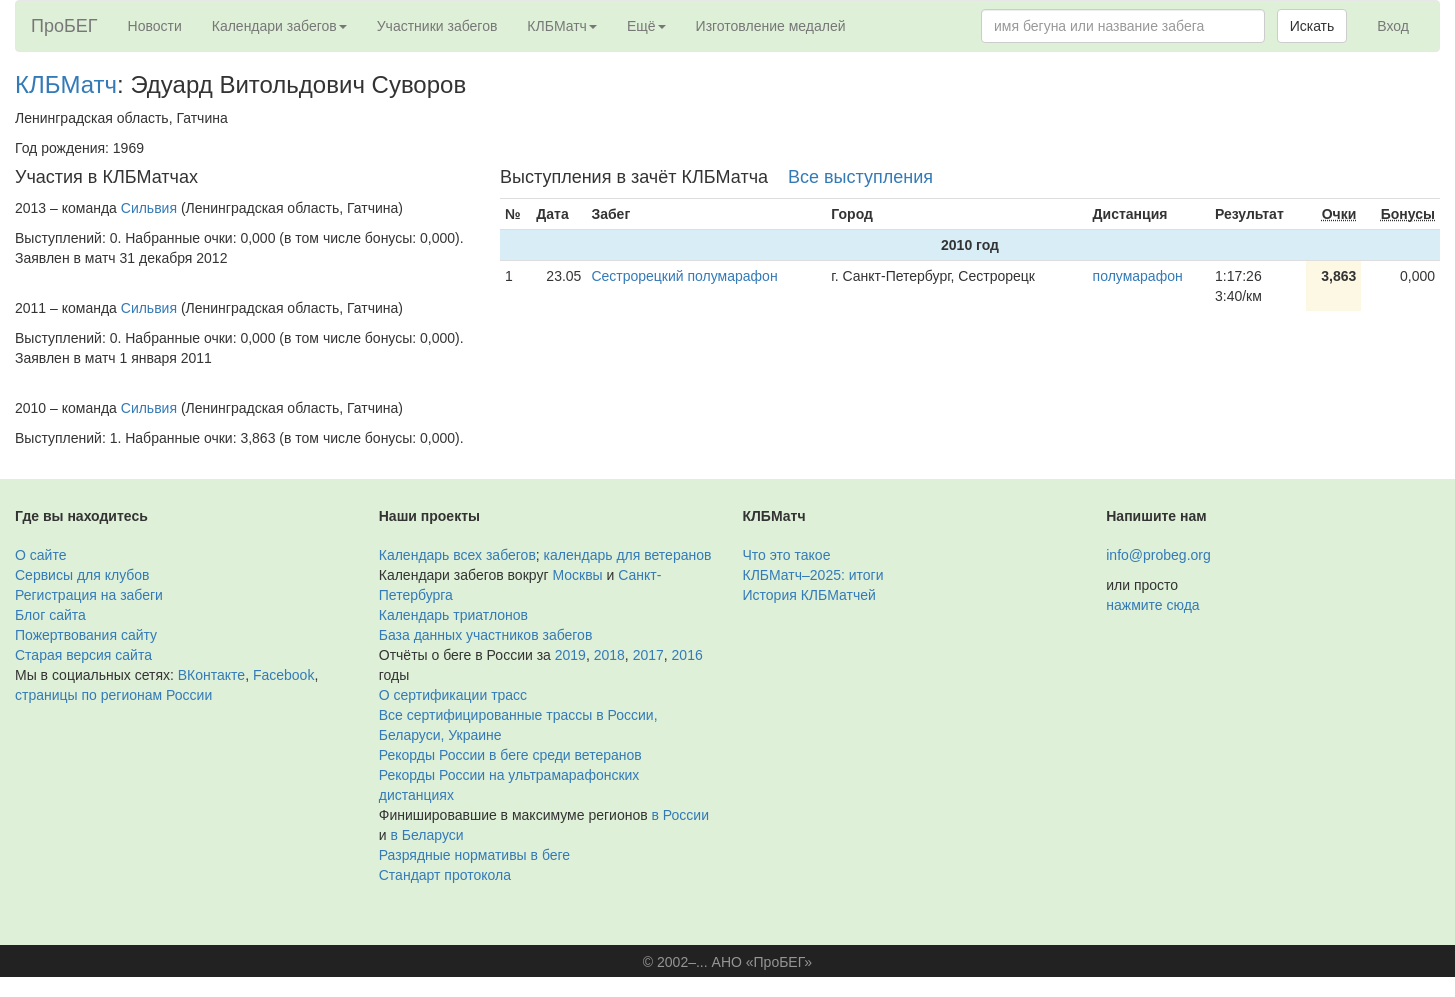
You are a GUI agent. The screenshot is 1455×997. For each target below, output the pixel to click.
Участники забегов (437, 26)
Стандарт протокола (445, 875)
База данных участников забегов (486, 635)
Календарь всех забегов (457, 555)
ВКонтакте (211, 675)
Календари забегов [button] (279, 26)
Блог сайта (50, 615)
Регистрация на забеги (89, 595)
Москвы (577, 575)
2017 (648, 655)
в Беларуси (426, 835)
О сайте (40, 555)
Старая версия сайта (83, 655)
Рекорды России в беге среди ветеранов (510, 755)
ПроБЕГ (64, 26)
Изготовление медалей (771, 26)
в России (680, 815)
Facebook (283, 675)
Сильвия (149, 208)
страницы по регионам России (113, 695)
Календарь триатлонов (453, 615)
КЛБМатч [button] (562, 26)
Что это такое (787, 555)
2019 (570, 655)
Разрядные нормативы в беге (474, 855)
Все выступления (860, 177)
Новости (155, 26)
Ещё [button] (646, 26)
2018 (609, 655)
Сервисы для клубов (82, 575)
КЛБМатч (66, 84)
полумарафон (1138, 276)
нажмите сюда (1152, 605)
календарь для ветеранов (628, 555)
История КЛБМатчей (809, 595)
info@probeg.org (1158, 555)
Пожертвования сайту (86, 635)
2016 (687, 655)
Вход (1393, 26)
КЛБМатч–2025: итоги (813, 575)
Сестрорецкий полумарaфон (684, 276)
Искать (1312, 26)
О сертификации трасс (453, 695)
